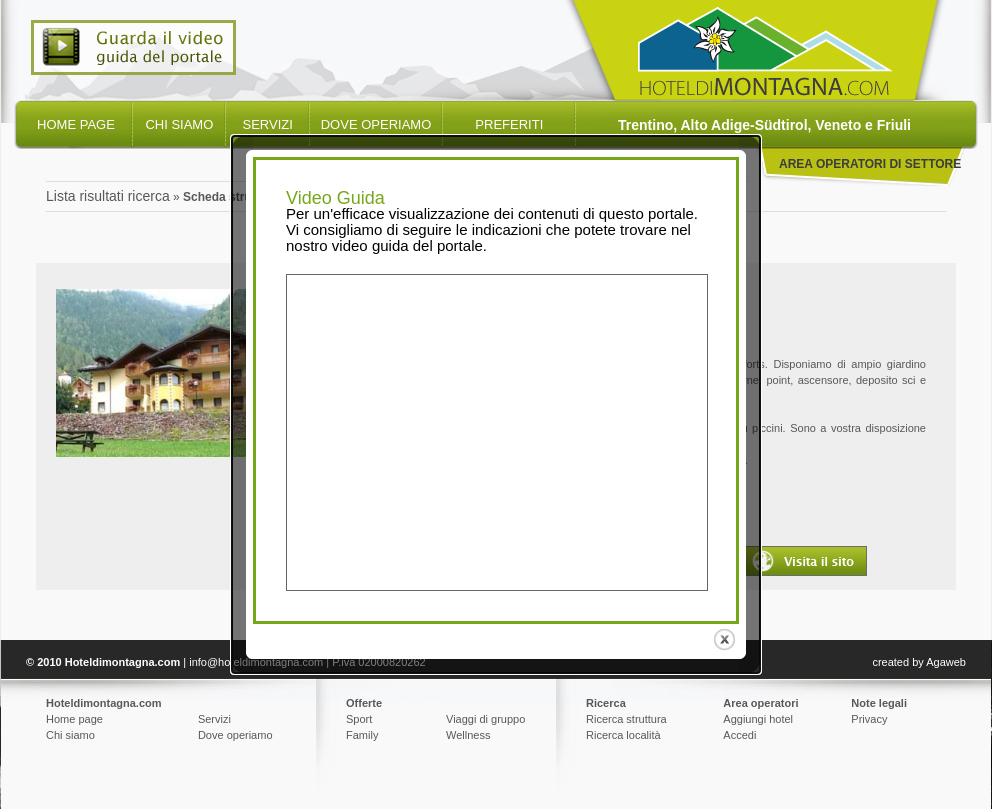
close (718, 637)
